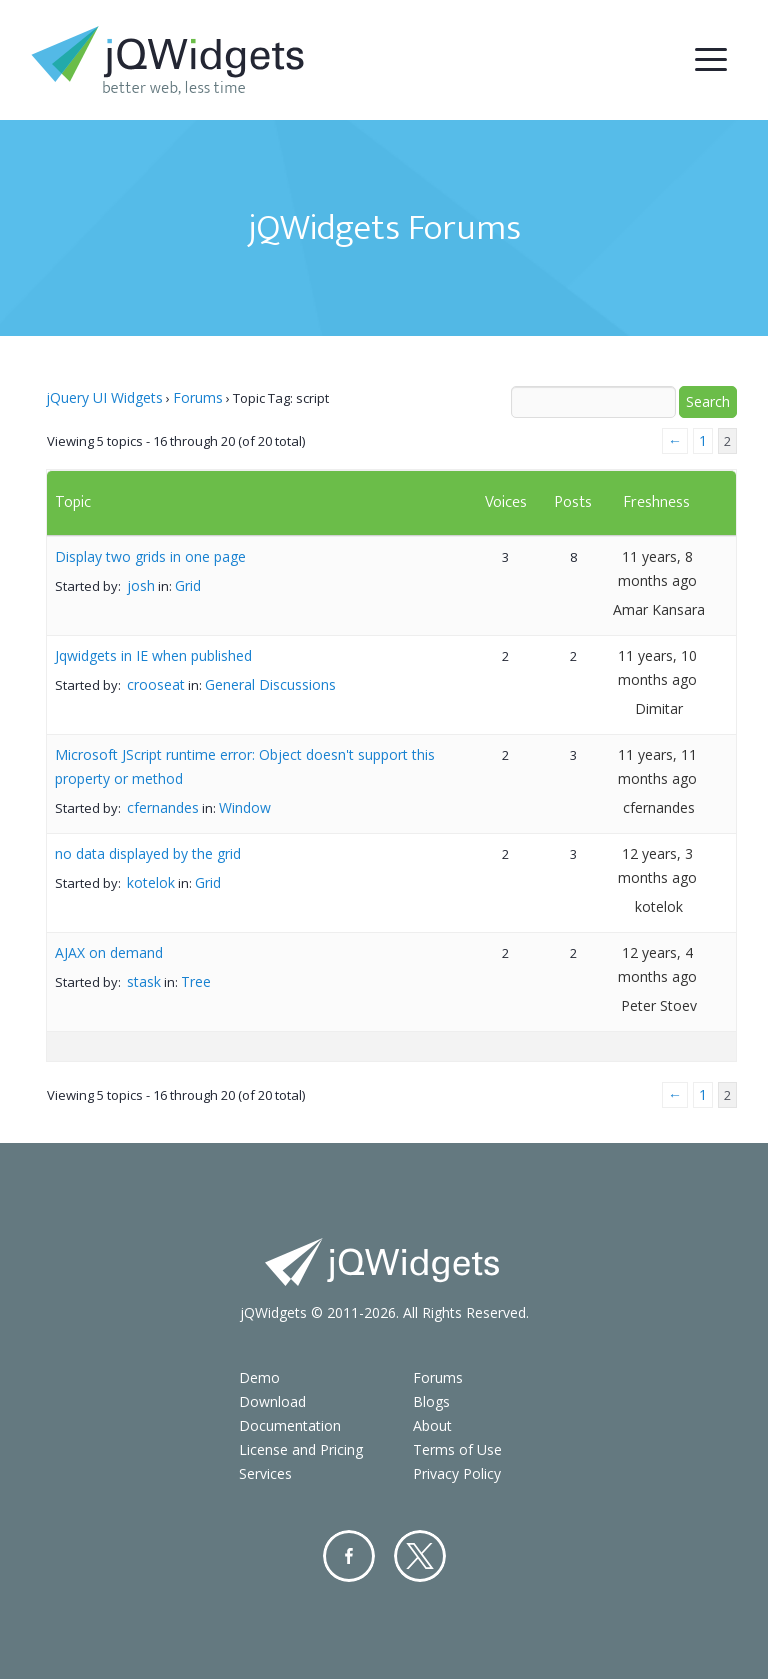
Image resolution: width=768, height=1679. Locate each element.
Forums (198, 397)
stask (144, 981)
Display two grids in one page (150, 556)
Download (272, 1401)
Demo (259, 1377)
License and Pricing (301, 1449)
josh (141, 585)
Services (265, 1473)
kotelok (151, 882)
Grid (188, 585)
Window (245, 807)
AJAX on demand (109, 952)
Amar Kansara (659, 609)
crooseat (156, 684)
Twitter (420, 1556)
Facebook (349, 1556)
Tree (196, 981)
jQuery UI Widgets (104, 397)
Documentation (290, 1425)
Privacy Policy (457, 1473)
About (432, 1425)
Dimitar (659, 708)
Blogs (431, 1401)
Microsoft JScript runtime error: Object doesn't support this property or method (245, 766)
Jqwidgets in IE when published (153, 655)
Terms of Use (457, 1449)
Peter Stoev (659, 1005)
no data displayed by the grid (148, 853)
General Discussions (270, 684)
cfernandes (163, 807)
